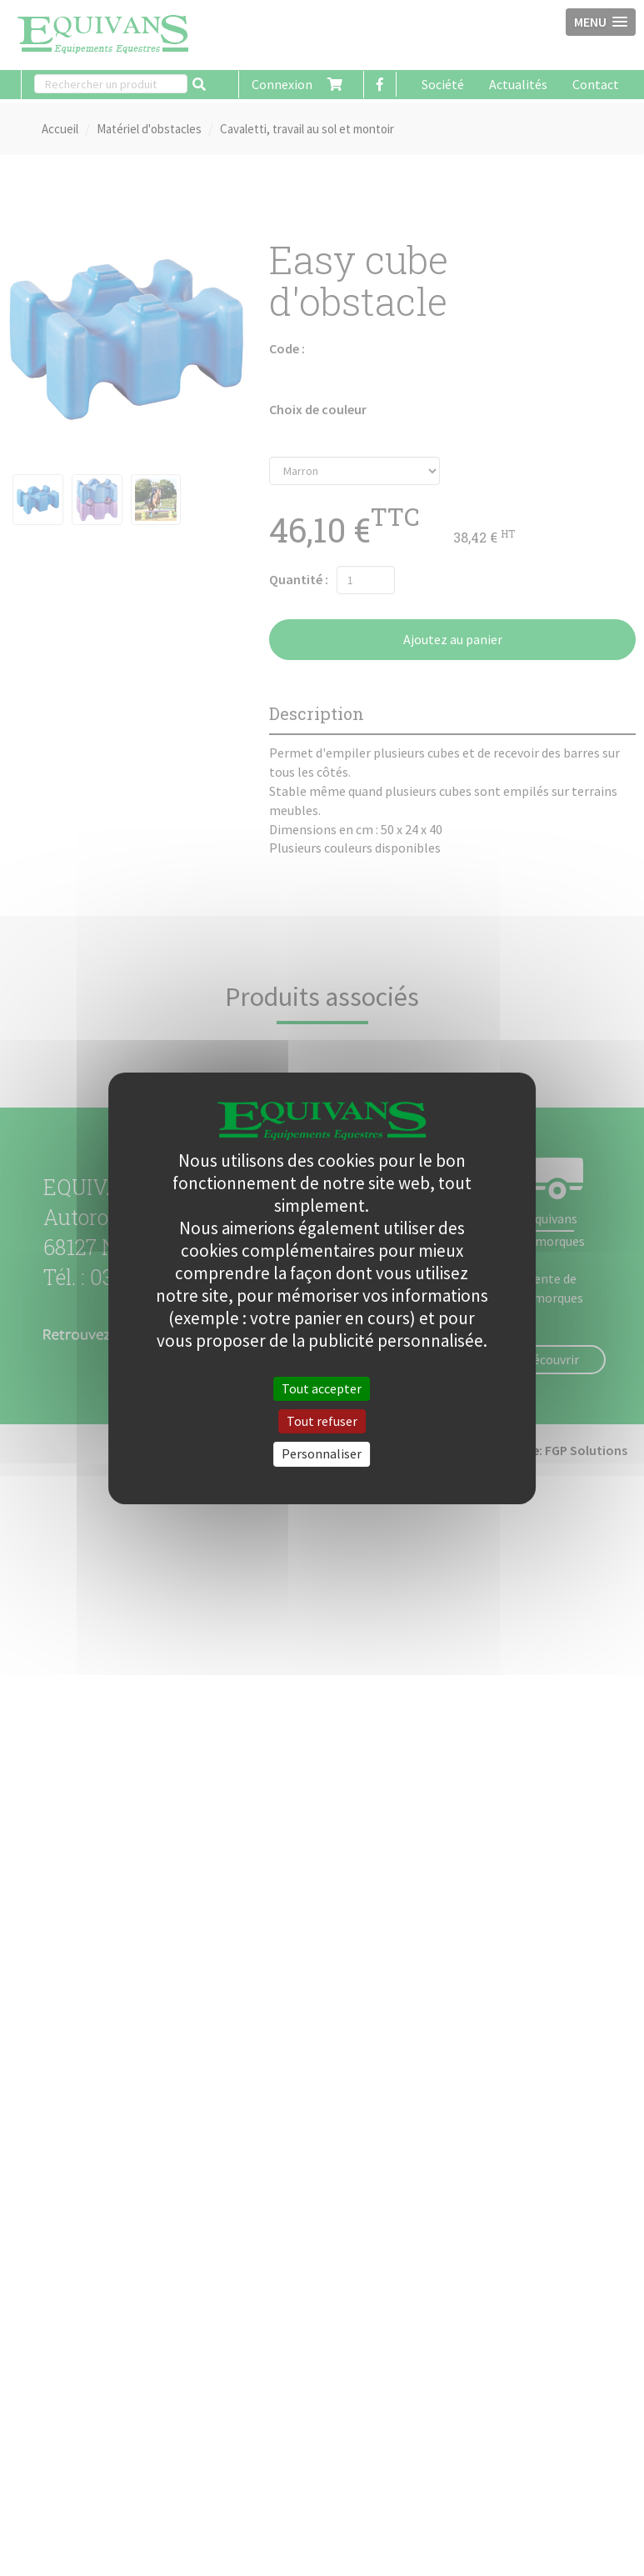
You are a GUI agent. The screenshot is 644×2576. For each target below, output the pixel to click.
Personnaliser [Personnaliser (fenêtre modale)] (322, 1453)
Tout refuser (322, 1421)
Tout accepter (322, 1388)
